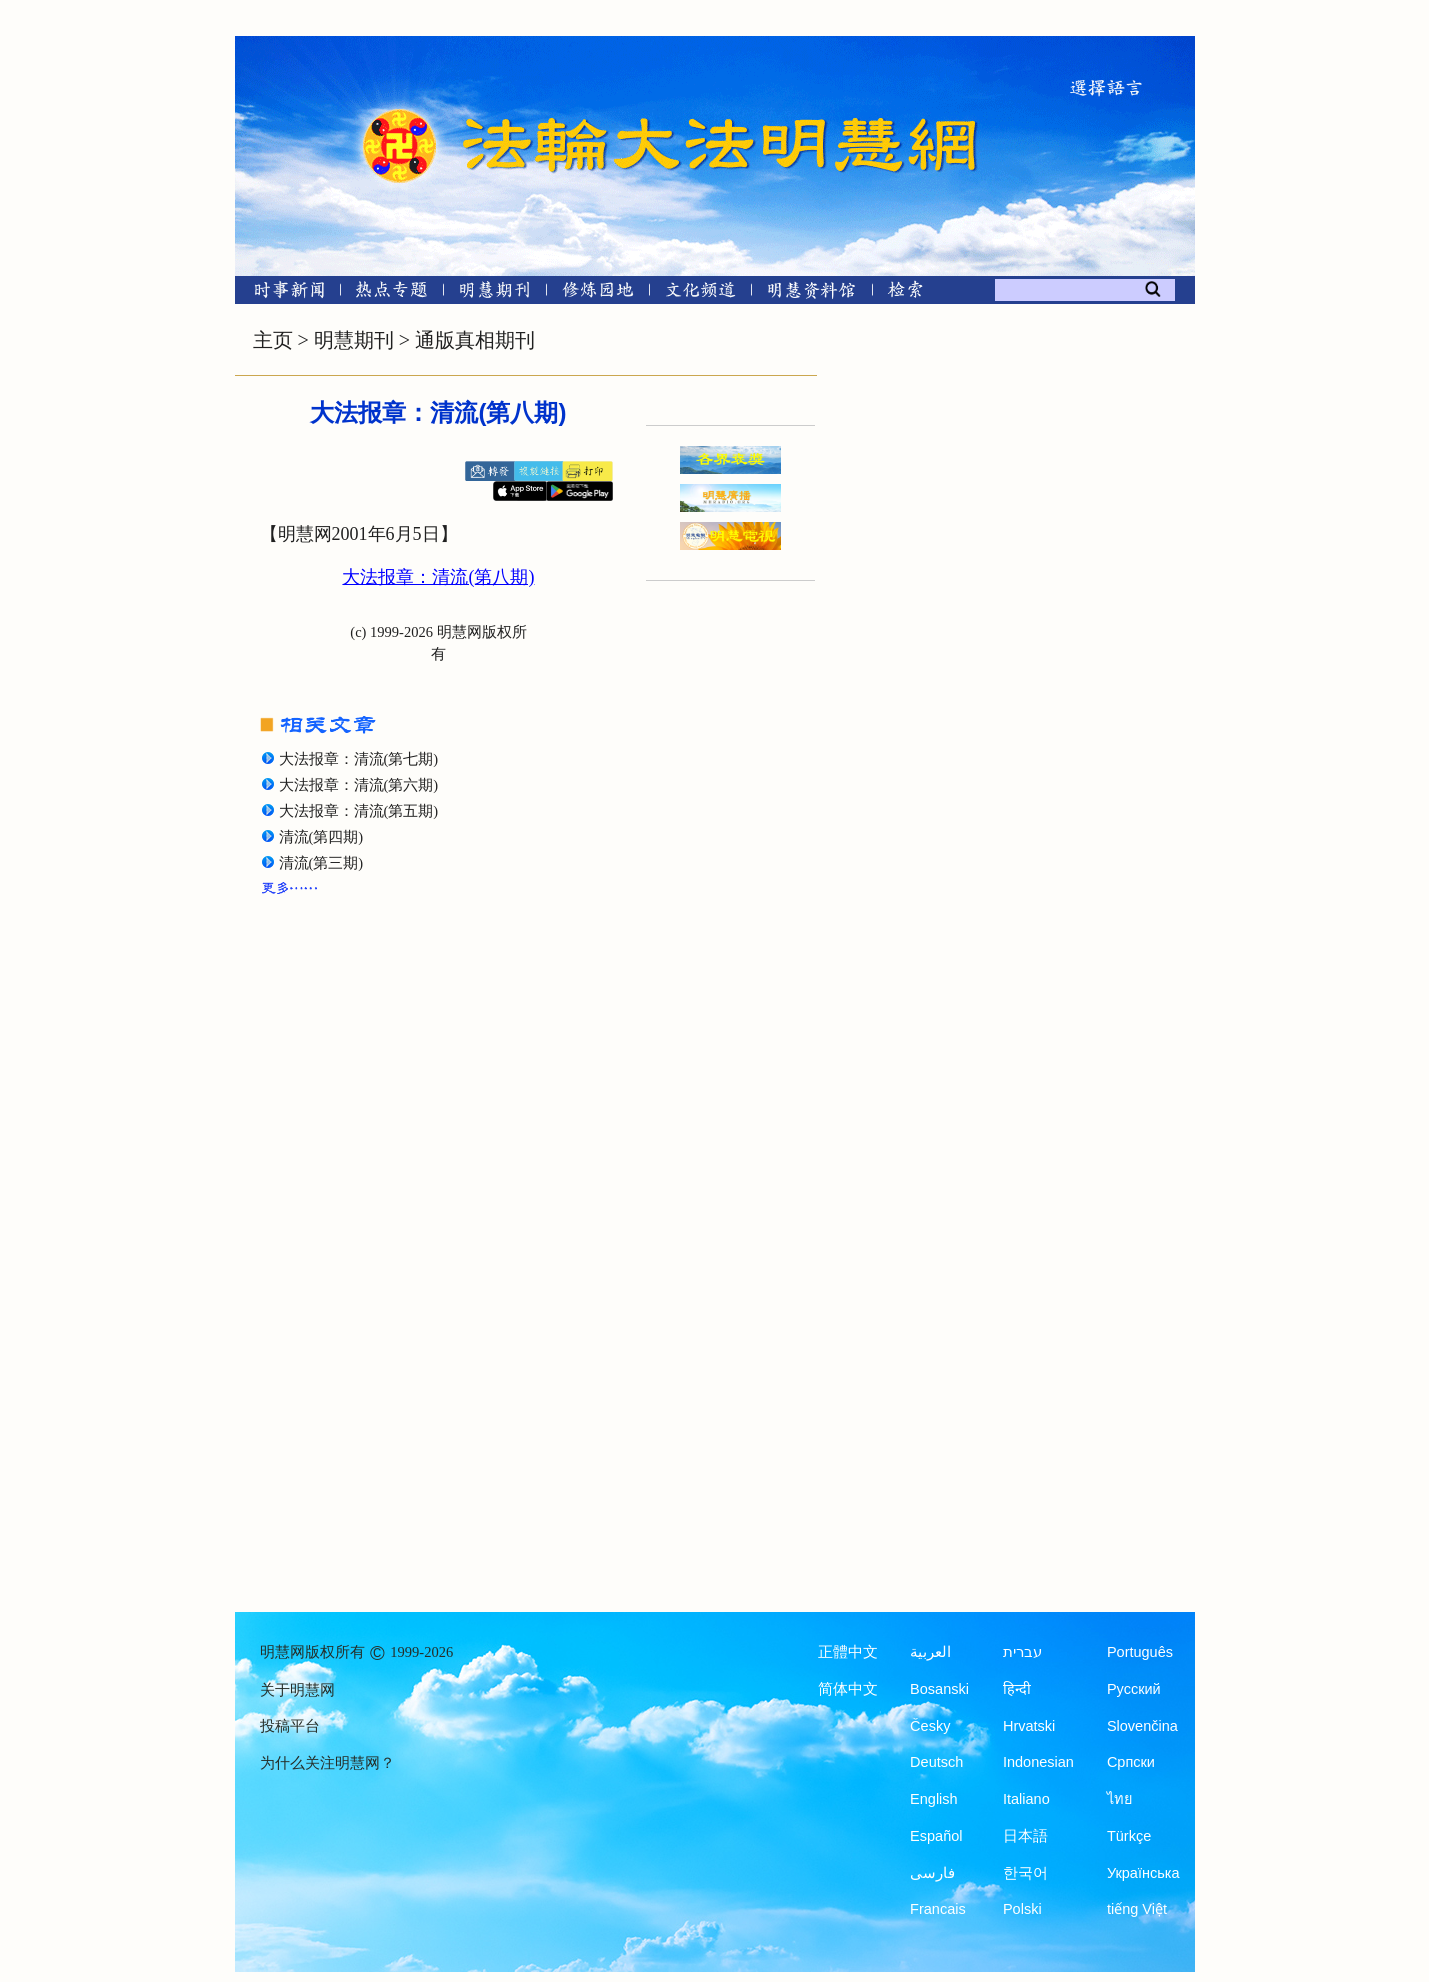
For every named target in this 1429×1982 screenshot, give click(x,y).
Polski (1022, 1909)
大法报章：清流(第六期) (359, 785)
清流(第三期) (321, 863)
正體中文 (848, 1652)
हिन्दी (1017, 1689)
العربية (930, 1652)
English (934, 1799)
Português (1140, 1652)
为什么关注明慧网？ (327, 1763)
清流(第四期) (321, 837)
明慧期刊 (354, 340)
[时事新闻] (283, 293)
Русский (1134, 1689)
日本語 (1025, 1836)
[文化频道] (700, 293)
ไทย (1120, 1799)
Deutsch (936, 1762)
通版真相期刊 (475, 340)
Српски (1131, 1762)
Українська (1143, 1873)
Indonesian (1038, 1762)
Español (936, 1836)
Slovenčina (1142, 1726)
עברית (1022, 1652)
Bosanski (939, 1689)
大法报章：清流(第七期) (359, 759)
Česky (930, 1726)
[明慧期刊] (494, 293)
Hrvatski (1029, 1726)
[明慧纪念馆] (812, 293)
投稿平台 (290, 1726)
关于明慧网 (297, 1690)
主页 (273, 340)
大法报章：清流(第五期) (359, 811)
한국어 (1025, 1873)
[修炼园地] (597, 293)
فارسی (932, 1873)
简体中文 (848, 1689)
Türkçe (1129, 1836)
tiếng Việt (1137, 1909)
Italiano (1026, 1799)
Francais (938, 1909)
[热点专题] (391, 293)
